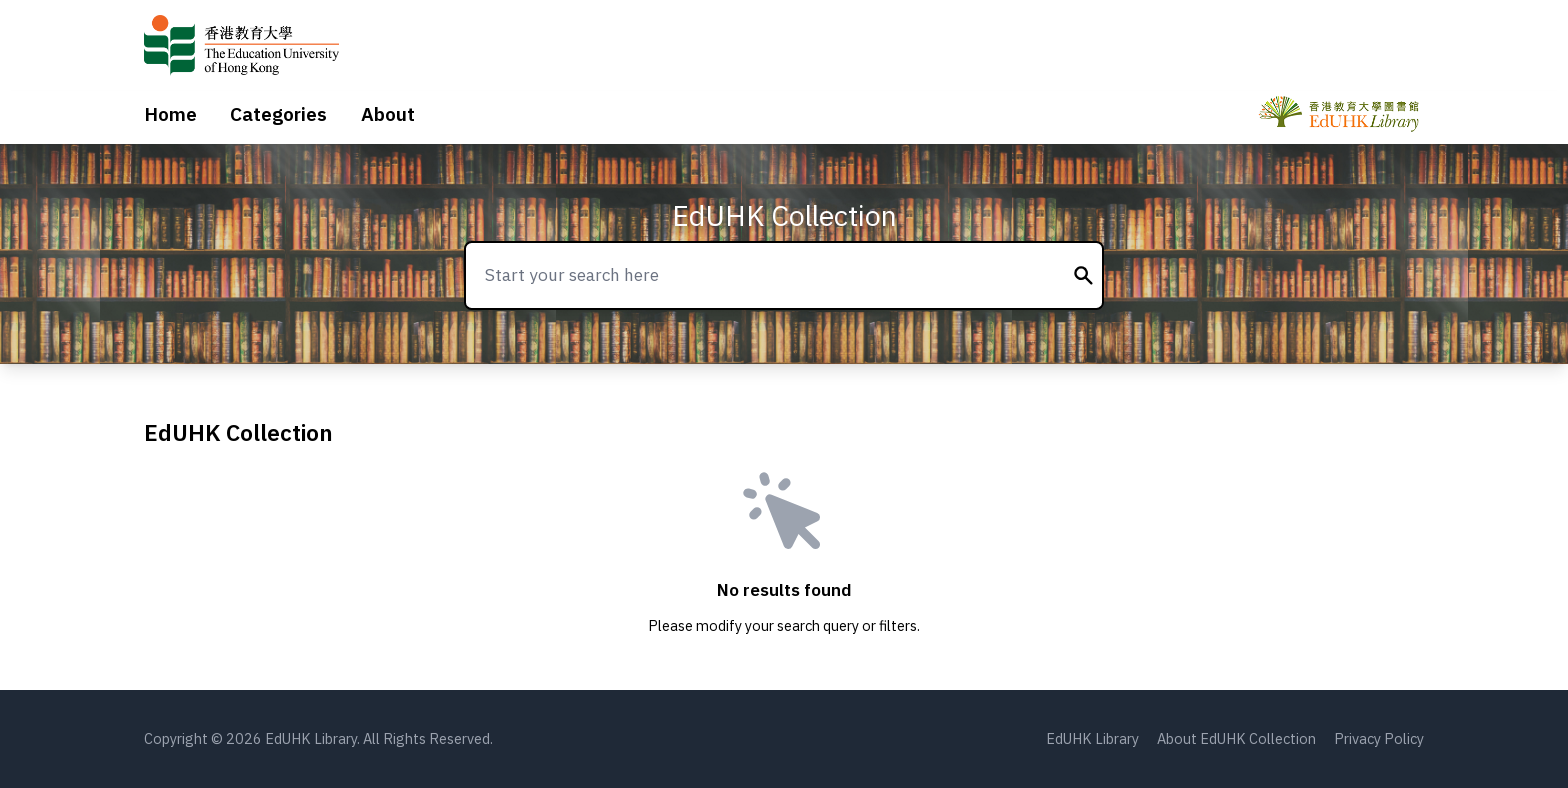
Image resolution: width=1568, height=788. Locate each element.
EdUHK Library (1092, 738)
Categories (278, 114)
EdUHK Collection (784, 215)
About (388, 114)
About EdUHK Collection (1236, 738)
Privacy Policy (1379, 738)
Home (170, 114)
